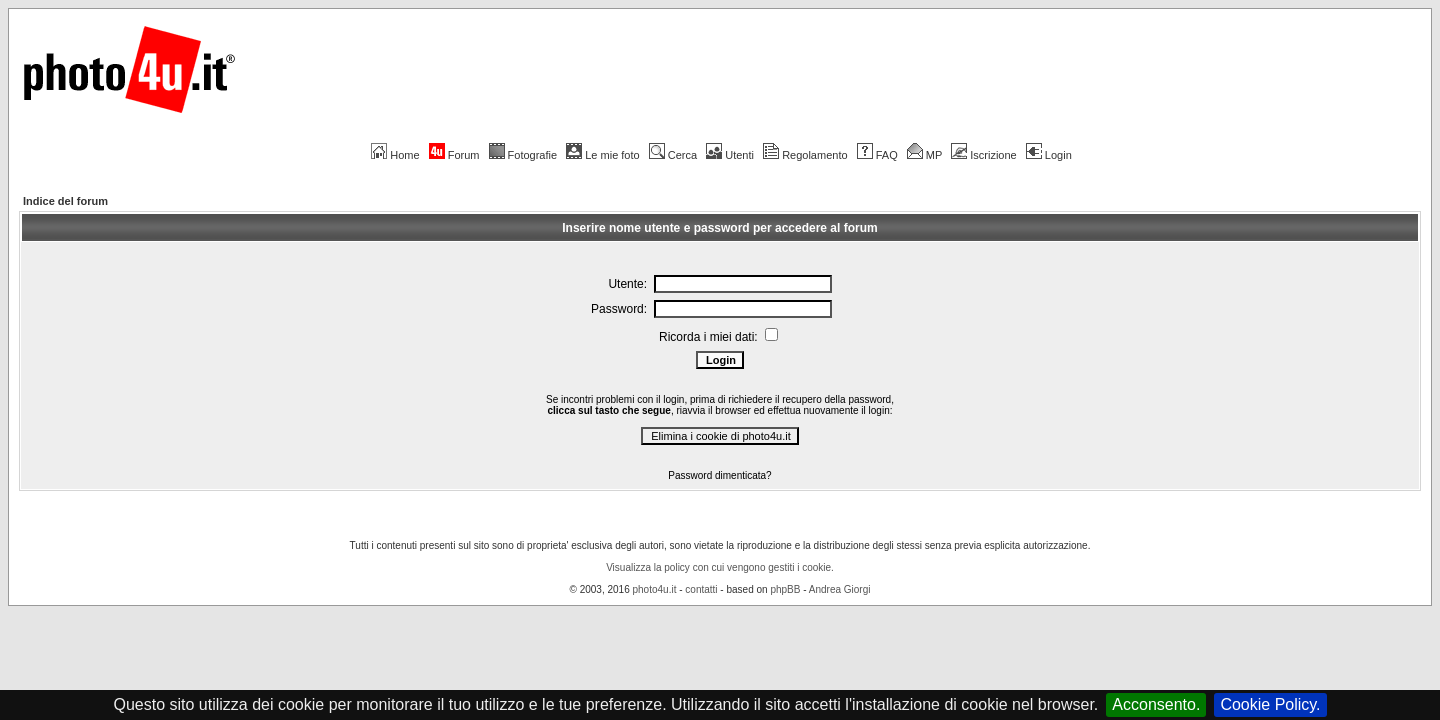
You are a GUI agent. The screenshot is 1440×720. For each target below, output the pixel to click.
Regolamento (805, 155)
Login (1049, 155)
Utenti (730, 155)
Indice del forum (65, 201)
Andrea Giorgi (840, 589)
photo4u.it (655, 589)
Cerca (673, 155)
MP (924, 155)
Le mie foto (602, 155)
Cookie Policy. (1270, 704)
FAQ (877, 155)
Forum (454, 155)
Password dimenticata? (719, 475)
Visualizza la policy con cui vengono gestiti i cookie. (720, 567)
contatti (701, 589)
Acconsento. (1156, 704)
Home (395, 155)
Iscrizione (983, 155)
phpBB (785, 589)
